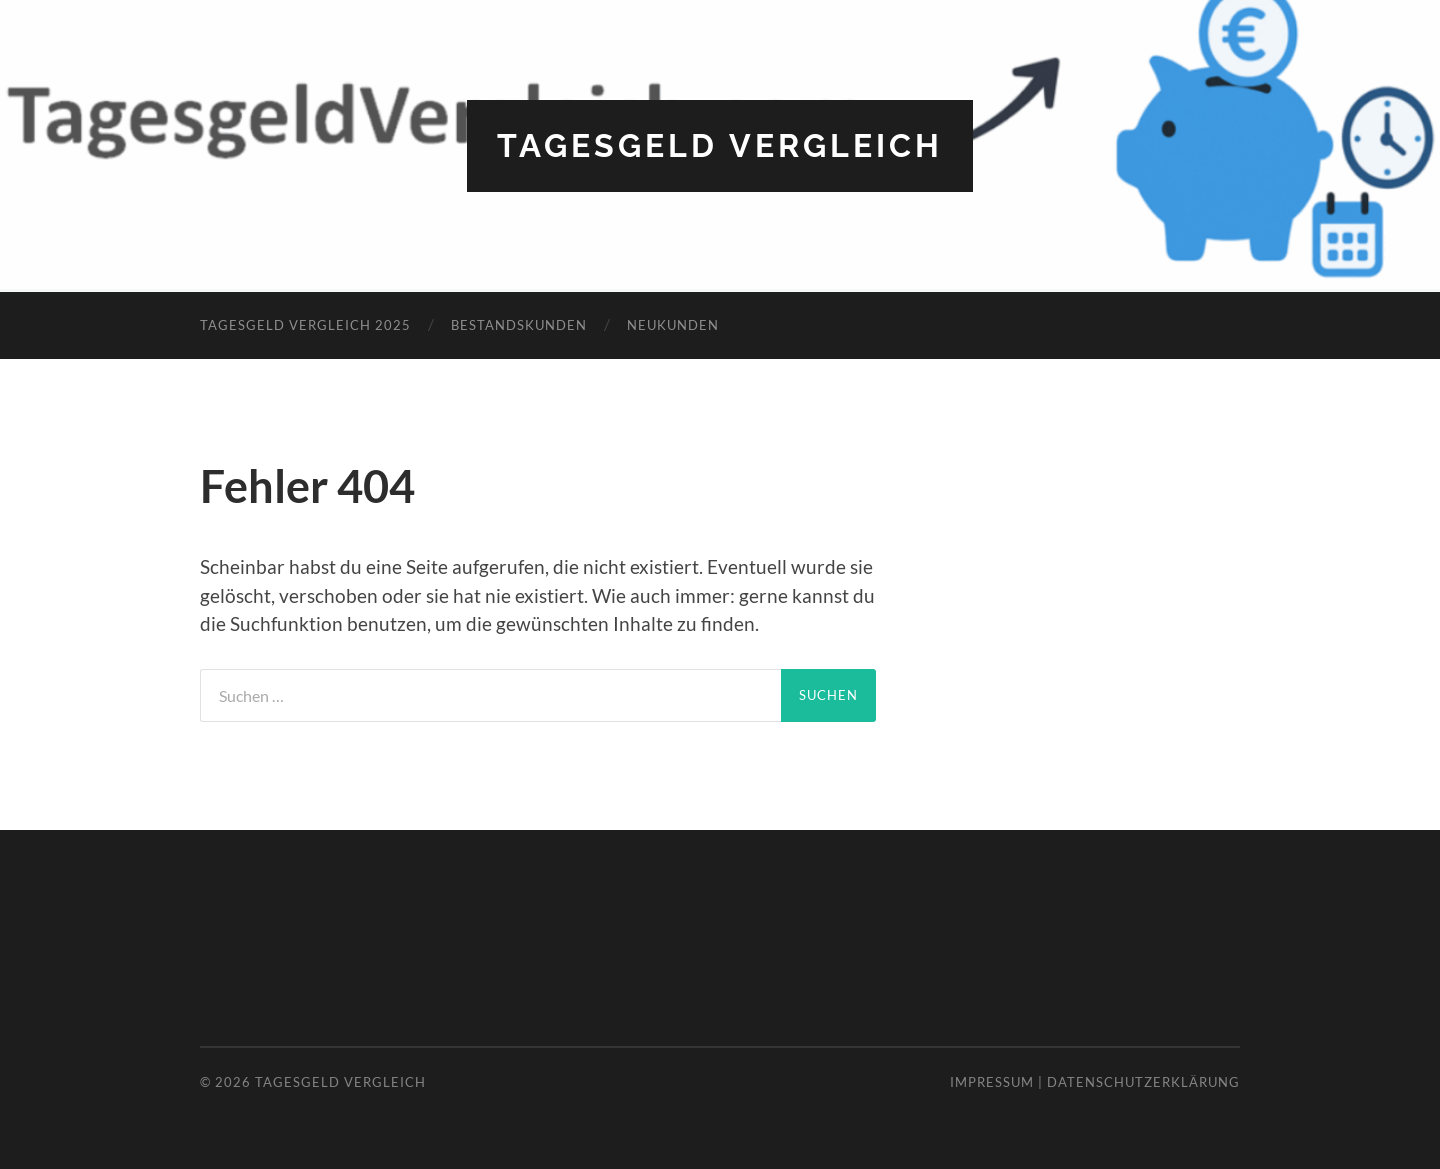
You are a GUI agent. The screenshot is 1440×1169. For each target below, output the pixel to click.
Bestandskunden (519, 325)
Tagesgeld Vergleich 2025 (305, 325)
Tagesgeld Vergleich (720, 145)
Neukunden (673, 325)
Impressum (992, 1082)
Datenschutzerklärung (1143, 1082)
